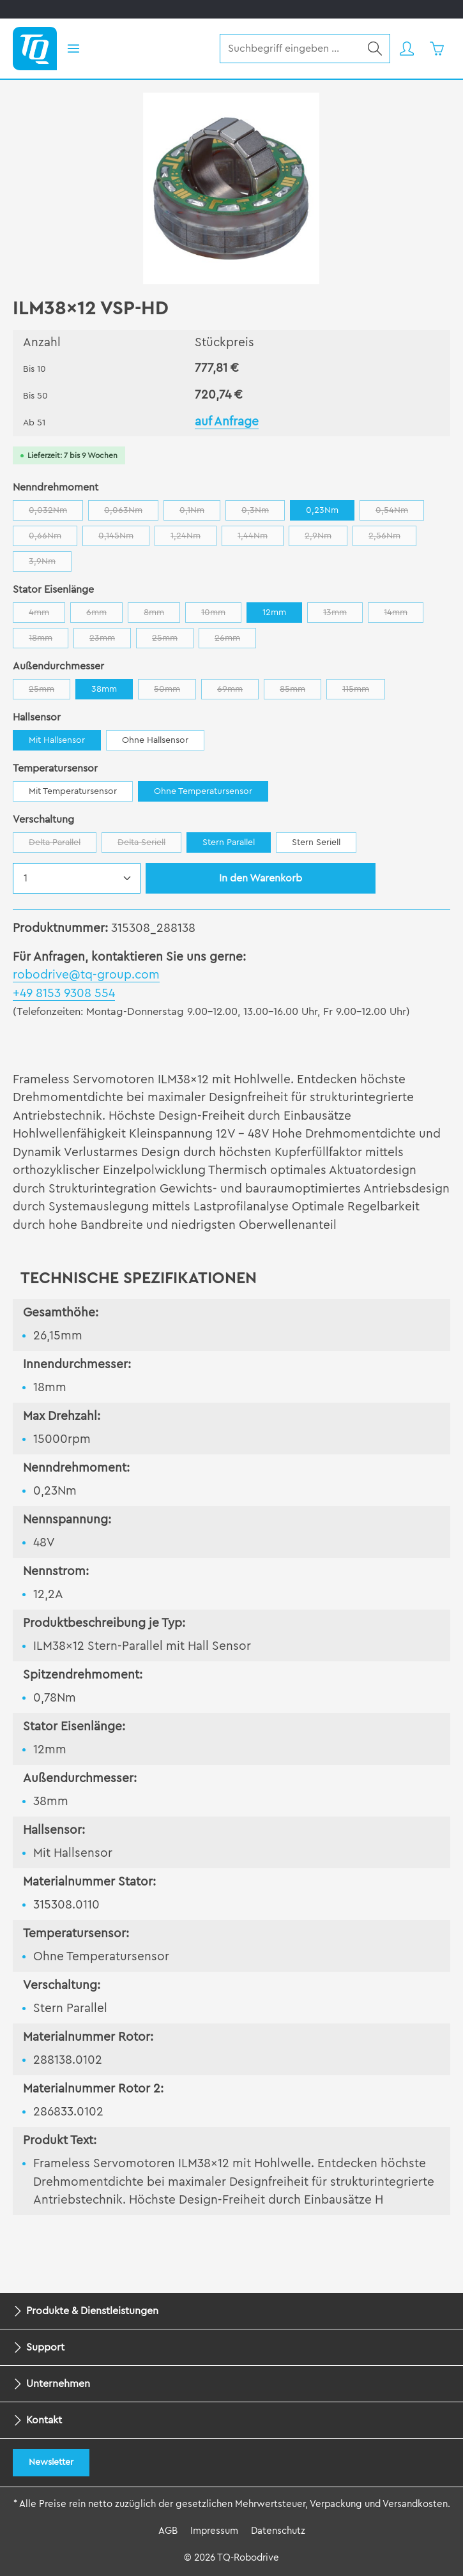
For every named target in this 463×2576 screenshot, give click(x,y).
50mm (175, 692)
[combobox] (290, 48)
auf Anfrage (227, 422)
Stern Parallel (228, 842)
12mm (274, 612)
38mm (104, 689)
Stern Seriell (316, 842)
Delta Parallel (62, 845)
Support (45, 2347)
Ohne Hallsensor (155, 740)
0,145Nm (123, 538)
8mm (162, 615)
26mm (235, 641)
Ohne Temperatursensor (203, 791)
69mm (238, 692)
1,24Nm (193, 538)
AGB (168, 2531)
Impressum (214, 2531)
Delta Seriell (149, 845)
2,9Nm (326, 538)
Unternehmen (58, 2384)
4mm (47, 615)
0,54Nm (400, 513)
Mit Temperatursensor (73, 791)
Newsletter (51, 2462)
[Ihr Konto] (406, 49)
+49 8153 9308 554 (64, 993)
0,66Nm (53, 538)
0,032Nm (56, 513)
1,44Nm (261, 538)
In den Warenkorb (260, 878)
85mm (300, 692)
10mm (221, 615)
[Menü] (73, 49)
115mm (363, 692)
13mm (343, 615)
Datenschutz (278, 2531)
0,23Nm (322, 510)
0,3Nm (263, 513)
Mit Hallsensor (57, 740)
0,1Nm (199, 513)
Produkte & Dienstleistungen (92, 2311)
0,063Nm (131, 513)
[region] (231, 188)
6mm (104, 615)
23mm (110, 641)
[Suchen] (375, 48)
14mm (403, 615)
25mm (173, 641)
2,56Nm (392, 538)
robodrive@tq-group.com (86, 975)
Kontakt (44, 2420)
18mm (48, 641)
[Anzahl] (76, 878)
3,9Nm (50, 564)
